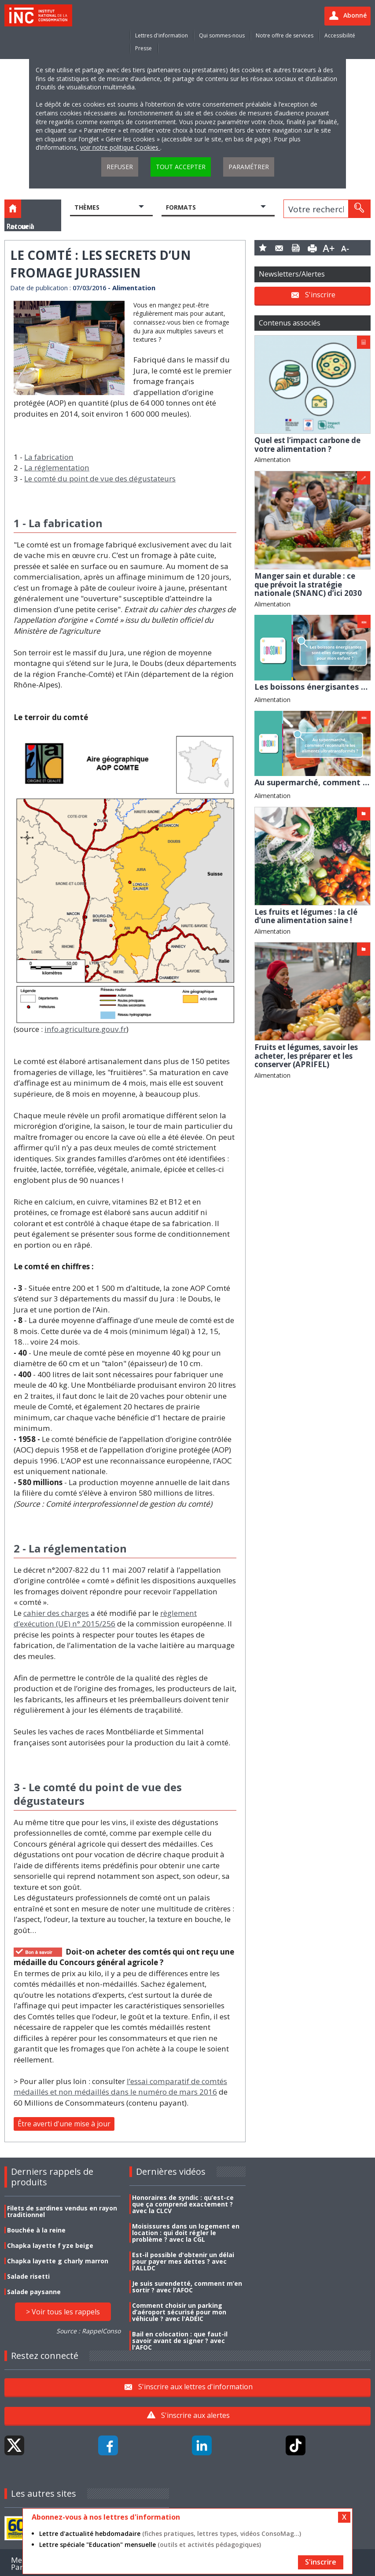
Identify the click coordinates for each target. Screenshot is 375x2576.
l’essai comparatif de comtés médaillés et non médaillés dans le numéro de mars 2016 (120, 2086)
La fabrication (49, 457)
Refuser (120, 167)
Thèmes (86, 207)
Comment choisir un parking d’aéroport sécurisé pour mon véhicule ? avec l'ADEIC (179, 2312)
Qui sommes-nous (222, 35)
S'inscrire (320, 294)
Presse (143, 48)
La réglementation (56, 467)
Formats (181, 207)
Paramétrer (248, 167)
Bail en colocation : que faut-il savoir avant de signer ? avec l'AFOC (180, 2340)
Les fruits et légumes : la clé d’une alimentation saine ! (305, 916)
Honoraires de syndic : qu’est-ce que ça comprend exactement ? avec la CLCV (183, 2204)
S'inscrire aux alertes (195, 2415)
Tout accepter (181, 167)
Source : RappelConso (88, 2331)
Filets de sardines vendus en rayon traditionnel (62, 2211)
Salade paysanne (34, 2292)
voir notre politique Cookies (120, 147)
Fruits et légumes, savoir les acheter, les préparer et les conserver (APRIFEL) (306, 1055)
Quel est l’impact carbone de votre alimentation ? (307, 444)
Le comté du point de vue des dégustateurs (100, 478)
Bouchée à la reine (36, 2230)
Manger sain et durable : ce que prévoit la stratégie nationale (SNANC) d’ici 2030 (308, 584)
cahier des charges (56, 1613)
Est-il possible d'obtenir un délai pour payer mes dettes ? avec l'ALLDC (183, 2261)
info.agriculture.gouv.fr (85, 1029)
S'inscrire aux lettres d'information (195, 2386)
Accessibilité (339, 35)
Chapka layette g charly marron (57, 2261)
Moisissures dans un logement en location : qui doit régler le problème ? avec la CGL (185, 2232)
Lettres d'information (161, 35)
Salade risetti (28, 2276)
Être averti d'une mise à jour (64, 2124)
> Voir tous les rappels (63, 2312)
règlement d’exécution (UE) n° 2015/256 (105, 1618)
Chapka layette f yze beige (50, 2245)
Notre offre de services (284, 35)
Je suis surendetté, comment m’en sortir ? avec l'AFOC (187, 2286)
